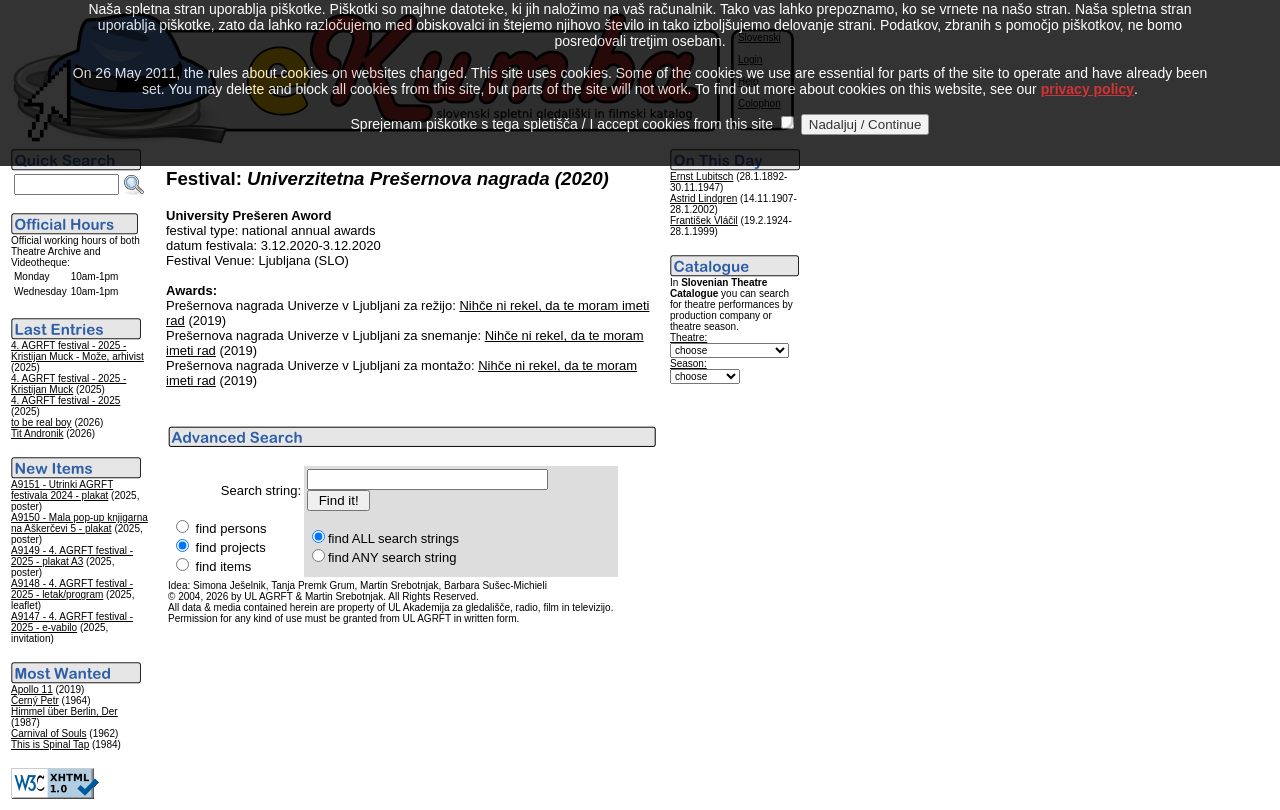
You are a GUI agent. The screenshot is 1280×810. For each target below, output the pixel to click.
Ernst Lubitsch (701, 176)
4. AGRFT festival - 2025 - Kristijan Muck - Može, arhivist (77, 351)
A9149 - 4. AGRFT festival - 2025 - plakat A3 (72, 556)
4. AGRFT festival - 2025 (65, 400)
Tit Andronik (37, 433)
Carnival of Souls (49, 733)
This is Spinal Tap (50, 744)
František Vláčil (704, 220)
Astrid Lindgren (703, 198)
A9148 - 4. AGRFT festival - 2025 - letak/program (72, 589)
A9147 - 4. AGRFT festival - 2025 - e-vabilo (72, 622)
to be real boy (41, 422)
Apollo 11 (32, 689)
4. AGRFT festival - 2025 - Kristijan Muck (68, 384)
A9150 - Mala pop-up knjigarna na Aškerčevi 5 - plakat (79, 523)
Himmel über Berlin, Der (64, 711)
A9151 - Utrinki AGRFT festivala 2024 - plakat (62, 490)
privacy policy (1087, 69)
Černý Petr (35, 700)
